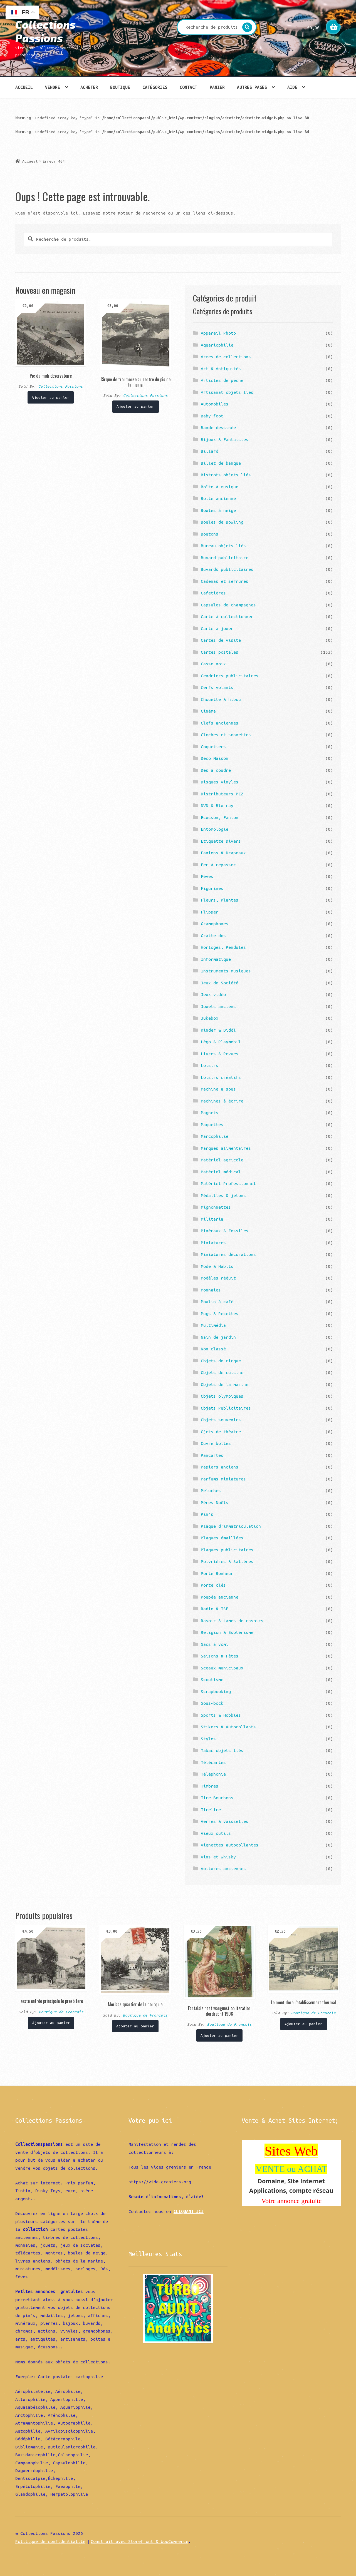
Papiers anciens (219, 1466)
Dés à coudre (216, 770)
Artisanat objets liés (227, 392)
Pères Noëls (214, 1502)
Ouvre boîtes (216, 1443)
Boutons (209, 533)
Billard (209, 451)
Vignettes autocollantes (229, 1844)
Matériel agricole (222, 1159)
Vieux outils (216, 1833)
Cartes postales (219, 651)
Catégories (154, 87)
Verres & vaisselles (224, 1821)
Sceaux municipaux (222, 1667)
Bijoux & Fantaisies (224, 439)
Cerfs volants (217, 687)
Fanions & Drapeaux (223, 852)
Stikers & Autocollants (228, 1726)
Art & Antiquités (221, 368)
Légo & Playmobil (221, 1041)
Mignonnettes (216, 1206)
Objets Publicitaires (226, 1407)
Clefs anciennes (219, 722)
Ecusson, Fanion (219, 817)
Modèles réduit (218, 1277)
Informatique (216, 959)
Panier (217, 87)
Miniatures (213, 1242)
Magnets (209, 1112)
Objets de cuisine (222, 1372)
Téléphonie (213, 1773)
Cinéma (208, 710)
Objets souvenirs (221, 1419)
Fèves (207, 876)
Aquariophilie (217, 344)
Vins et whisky (218, 1856)
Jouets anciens (218, 1006)
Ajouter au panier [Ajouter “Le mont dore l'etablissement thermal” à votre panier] (303, 2024)
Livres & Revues (219, 1053)
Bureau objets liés (223, 545)
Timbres (209, 1785)
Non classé (213, 1348)
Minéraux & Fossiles (224, 1230)
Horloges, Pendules (223, 947)
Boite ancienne (218, 498)
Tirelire (211, 1809)
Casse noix (213, 663)
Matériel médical (221, 1171)
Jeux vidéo (213, 994)
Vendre (52, 87)
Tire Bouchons (217, 1797)
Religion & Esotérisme (227, 1632)
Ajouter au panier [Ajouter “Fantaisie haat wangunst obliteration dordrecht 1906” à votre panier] (219, 2035)
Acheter (89, 87)
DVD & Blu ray (217, 805)
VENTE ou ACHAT (291, 2169)
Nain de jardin (218, 1337)
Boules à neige (218, 510)
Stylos (208, 1738)
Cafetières (213, 592)
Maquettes (212, 1124)
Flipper (209, 911)
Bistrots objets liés (226, 474)
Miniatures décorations (228, 1254)
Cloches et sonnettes (226, 734)
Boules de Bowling (222, 521)
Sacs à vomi (214, 1644)
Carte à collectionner (227, 616)
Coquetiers (213, 746)
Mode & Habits (217, 1266)
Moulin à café (217, 1301)
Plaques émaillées (222, 1537)
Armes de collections (226, 356)
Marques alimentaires (226, 1148)
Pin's (207, 1514)
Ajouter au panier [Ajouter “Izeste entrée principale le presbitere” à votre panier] (51, 2022)
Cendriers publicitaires (229, 675)
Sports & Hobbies (221, 1715)
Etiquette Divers (221, 840)
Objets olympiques (222, 1395)
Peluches (211, 1490)
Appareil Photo (218, 332)
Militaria (212, 1218)
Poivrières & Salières (227, 1561)
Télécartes (213, 1762)
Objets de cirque (221, 1360)
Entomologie (214, 829)
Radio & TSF (214, 1608)
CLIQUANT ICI (189, 2211)
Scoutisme (212, 1679)
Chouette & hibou (221, 699)
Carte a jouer (217, 628)
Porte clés (213, 1584)
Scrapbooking (216, 1691)
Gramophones (214, 923)
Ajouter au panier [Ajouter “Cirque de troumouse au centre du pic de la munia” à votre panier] (135, 406)
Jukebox (209, 1018)
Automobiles (214, 403)
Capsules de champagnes (228, 604)
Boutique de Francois (61, 2012)
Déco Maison (214, 758)
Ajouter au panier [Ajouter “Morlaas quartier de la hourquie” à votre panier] (135, 2026)
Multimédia (213, 1325)
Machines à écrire (222, 1100)
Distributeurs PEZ (222, 793)
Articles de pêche (222, 380)
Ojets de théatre (221, 1431)
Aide (292, 87)
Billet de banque (221, 463)
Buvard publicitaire (224, 557)
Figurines (212, 888)
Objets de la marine (224, 1384)
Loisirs (209, 1065)
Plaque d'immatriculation (231, 1526)
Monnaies (211, 1289)
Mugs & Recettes (219, 1313)
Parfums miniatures (223, 1478)
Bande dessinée (218, 427)
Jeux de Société (219, 982)
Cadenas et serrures (224, 581)
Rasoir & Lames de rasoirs (232, 1620)
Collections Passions (45, 31)
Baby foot (212, 415)
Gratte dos (213, 935)
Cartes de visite (221, 640)
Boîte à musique (219, 486)
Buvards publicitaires (227, 569)
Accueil (24, 87)
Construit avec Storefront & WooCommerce (139, 2541)
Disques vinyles (219, 781)
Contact (188, 87)
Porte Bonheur (217, 1573)
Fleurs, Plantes (219, 899)
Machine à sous (218, 1088)
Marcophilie (214, 1136)
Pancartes (212, 1455)
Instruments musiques (226, 970)
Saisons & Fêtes (219, 1655)
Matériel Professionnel (228, 1183)
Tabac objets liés (222, 1750)
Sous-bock (212, 1703)
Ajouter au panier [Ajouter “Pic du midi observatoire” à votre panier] (51, 397)
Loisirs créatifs (221, 1077)
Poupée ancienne (219, 1596)
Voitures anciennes (223, 1868)
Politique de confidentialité (50, 2541)
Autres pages (252, 87)
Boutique (120, 87)
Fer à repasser (218, 864)
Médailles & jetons (223, 1195)
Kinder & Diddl (218, 1029)
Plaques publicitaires (227, 1549)
